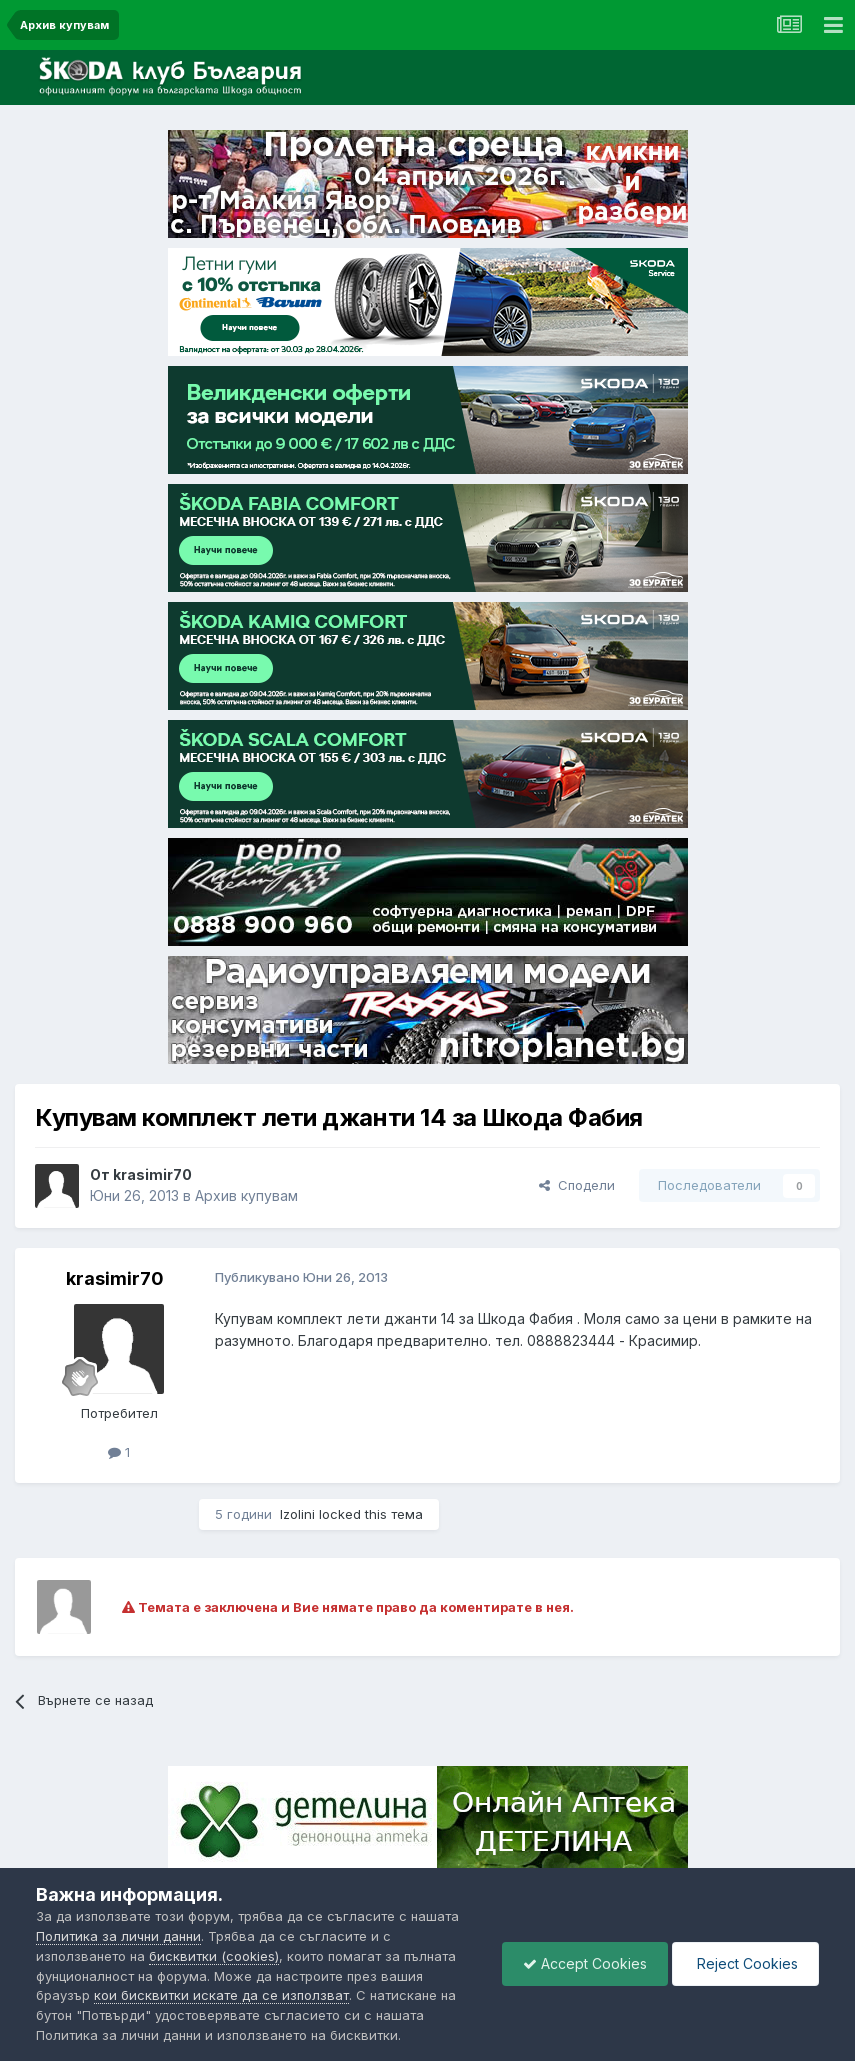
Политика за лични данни (118, 1936)
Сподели (577, 1185)
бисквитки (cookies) (214, 1956)
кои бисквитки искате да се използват (221, 1995)
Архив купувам (246, 1195)
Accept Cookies (585, 1963)
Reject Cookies (745, 1963)
